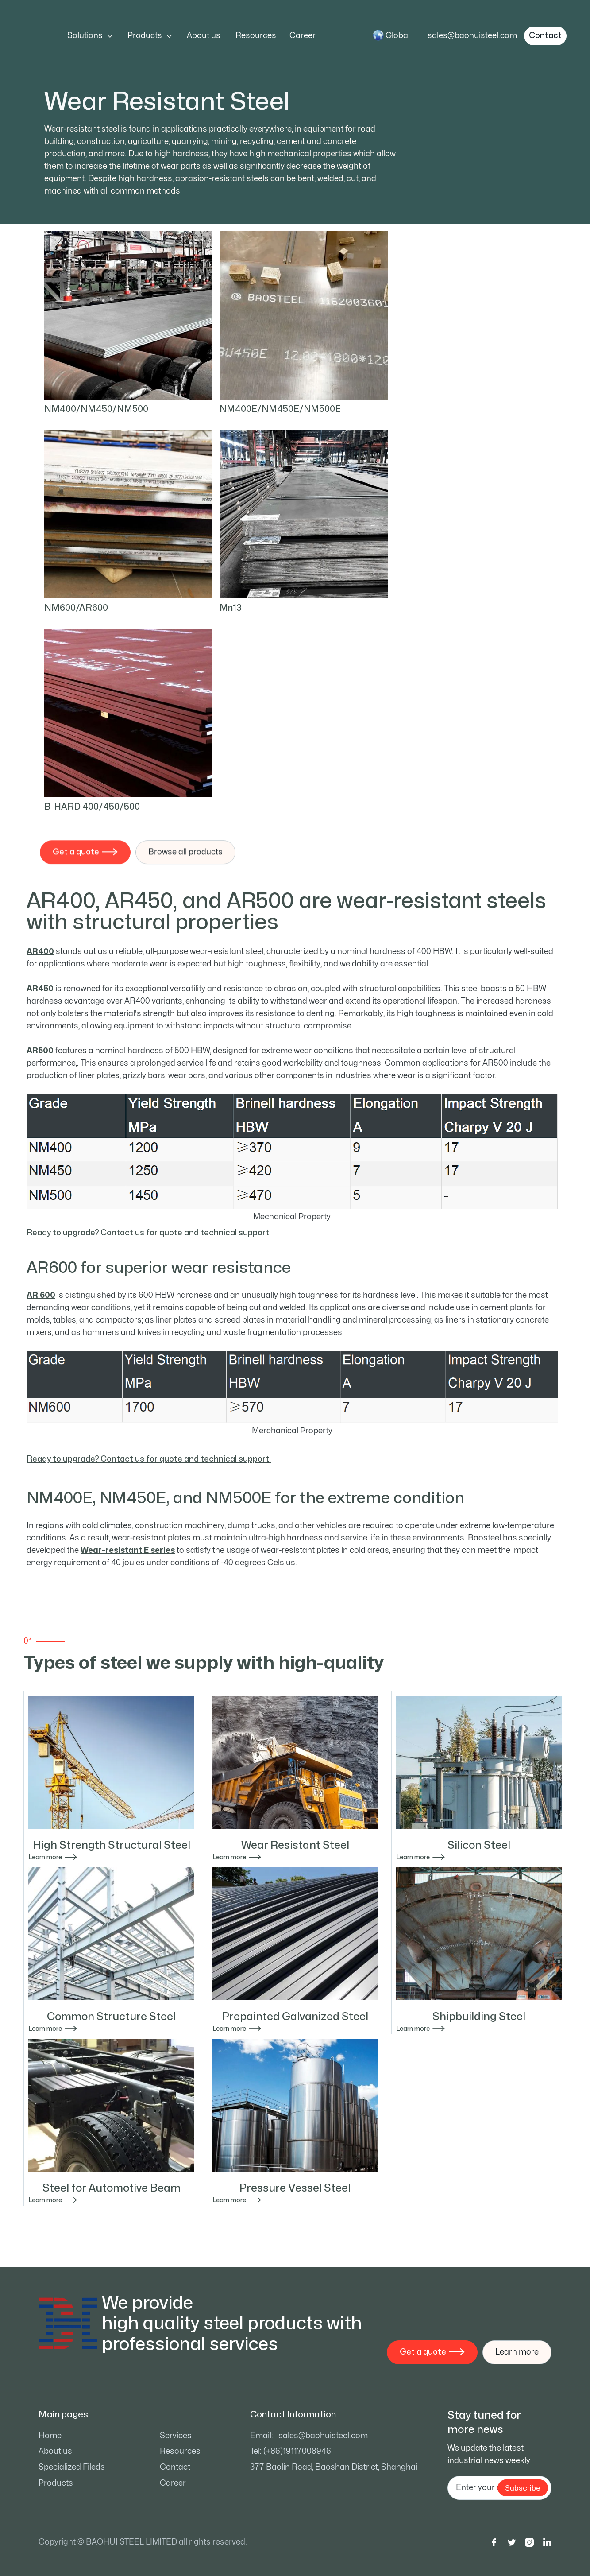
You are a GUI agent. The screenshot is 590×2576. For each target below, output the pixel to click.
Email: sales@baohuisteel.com (309, 2436)
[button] (89, 36)
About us (203, 35)
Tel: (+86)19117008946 (290, 2451)
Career (302, 35)
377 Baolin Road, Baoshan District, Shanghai (333, 2467)
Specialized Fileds (72, 2467)
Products (56, 2483)
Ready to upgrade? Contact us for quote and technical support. (149, 1233)
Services (176, 2436)
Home (50, 2436)
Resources (255, 35)
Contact (175, 2467)
